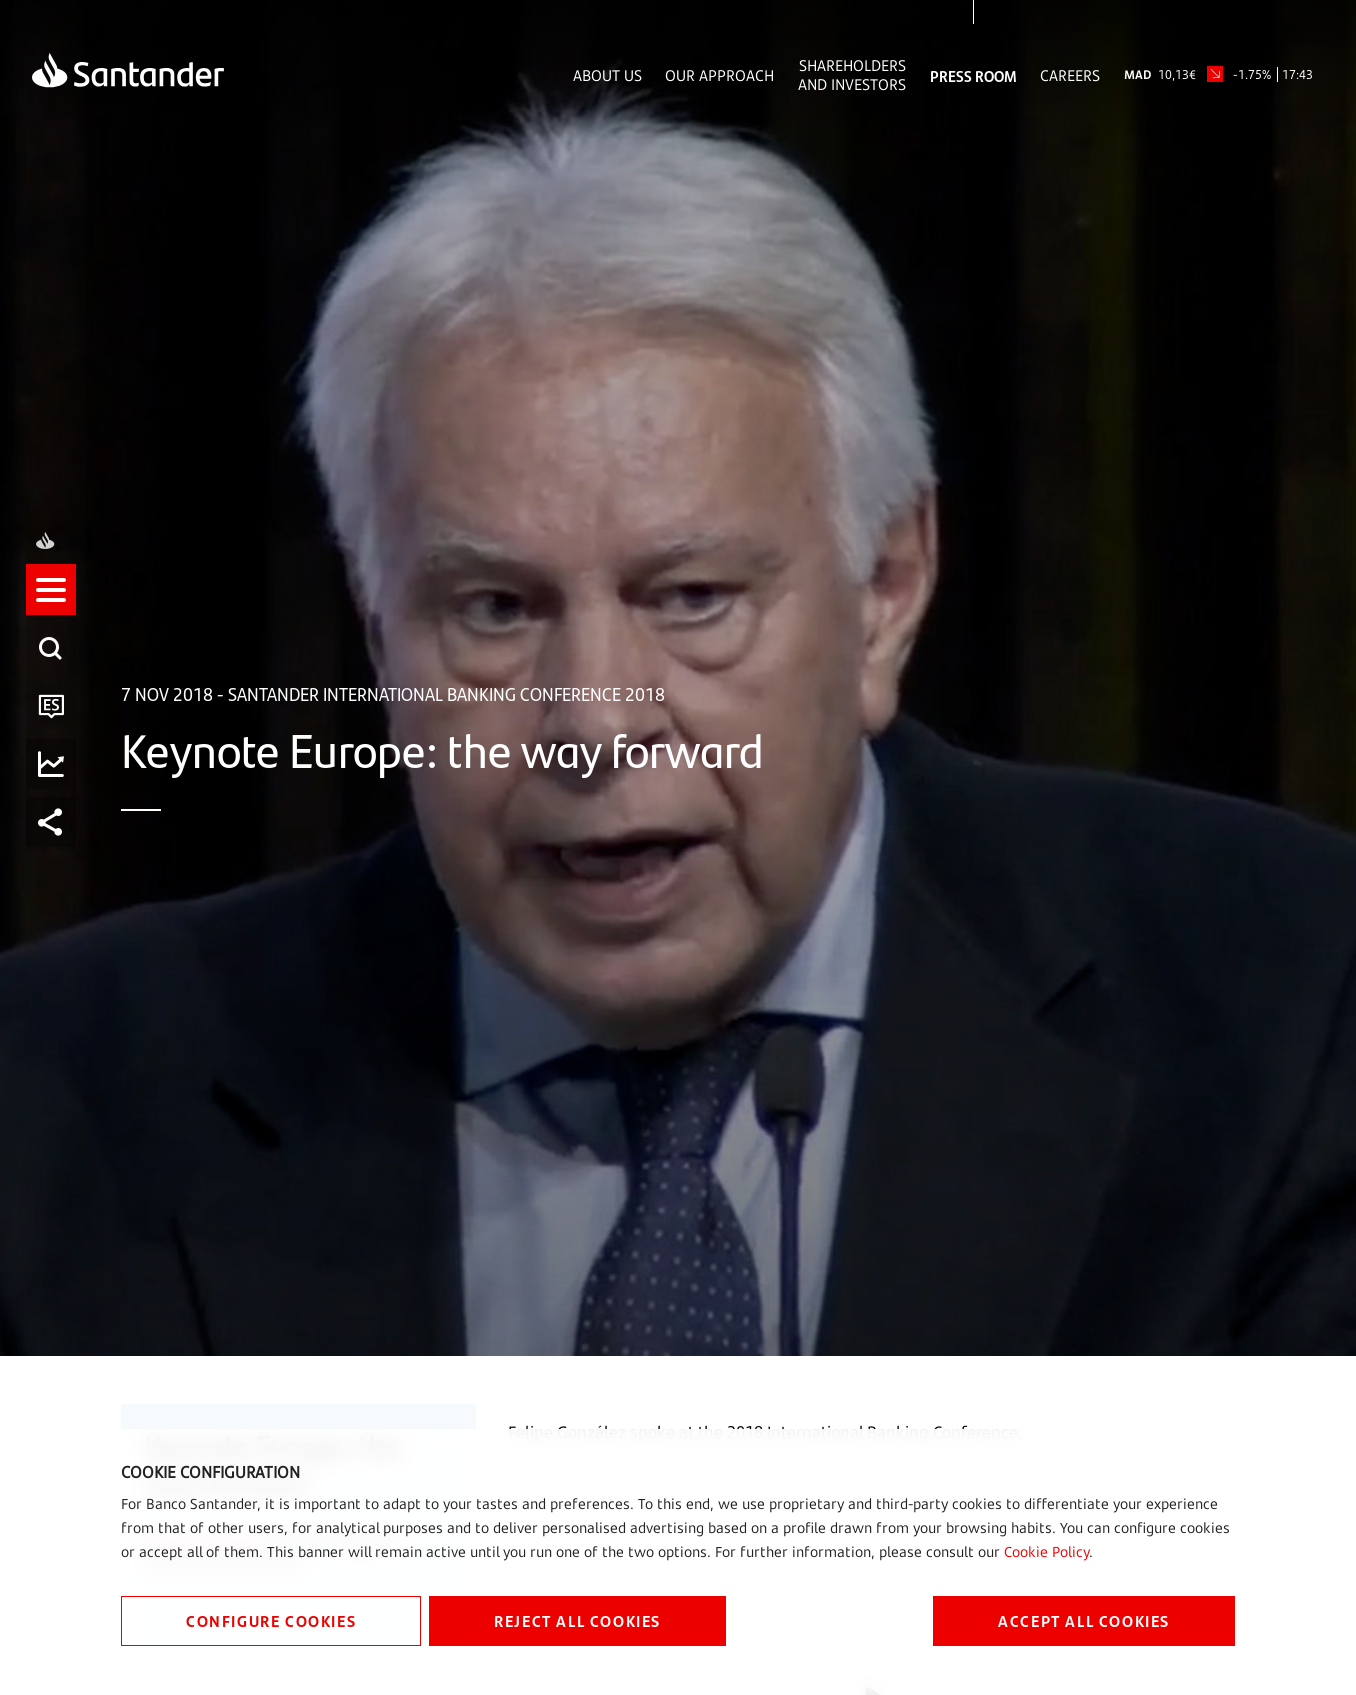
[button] (57, 759)
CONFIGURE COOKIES (271, 1620)
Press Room (973, 75)
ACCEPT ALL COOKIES (1084, 1620)
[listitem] (57, 759)
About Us (607, 75)
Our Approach (719, 75)
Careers (1070, 75)
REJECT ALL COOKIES (577, 1620)
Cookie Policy (1046, 1551)
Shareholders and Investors (852, 75)
